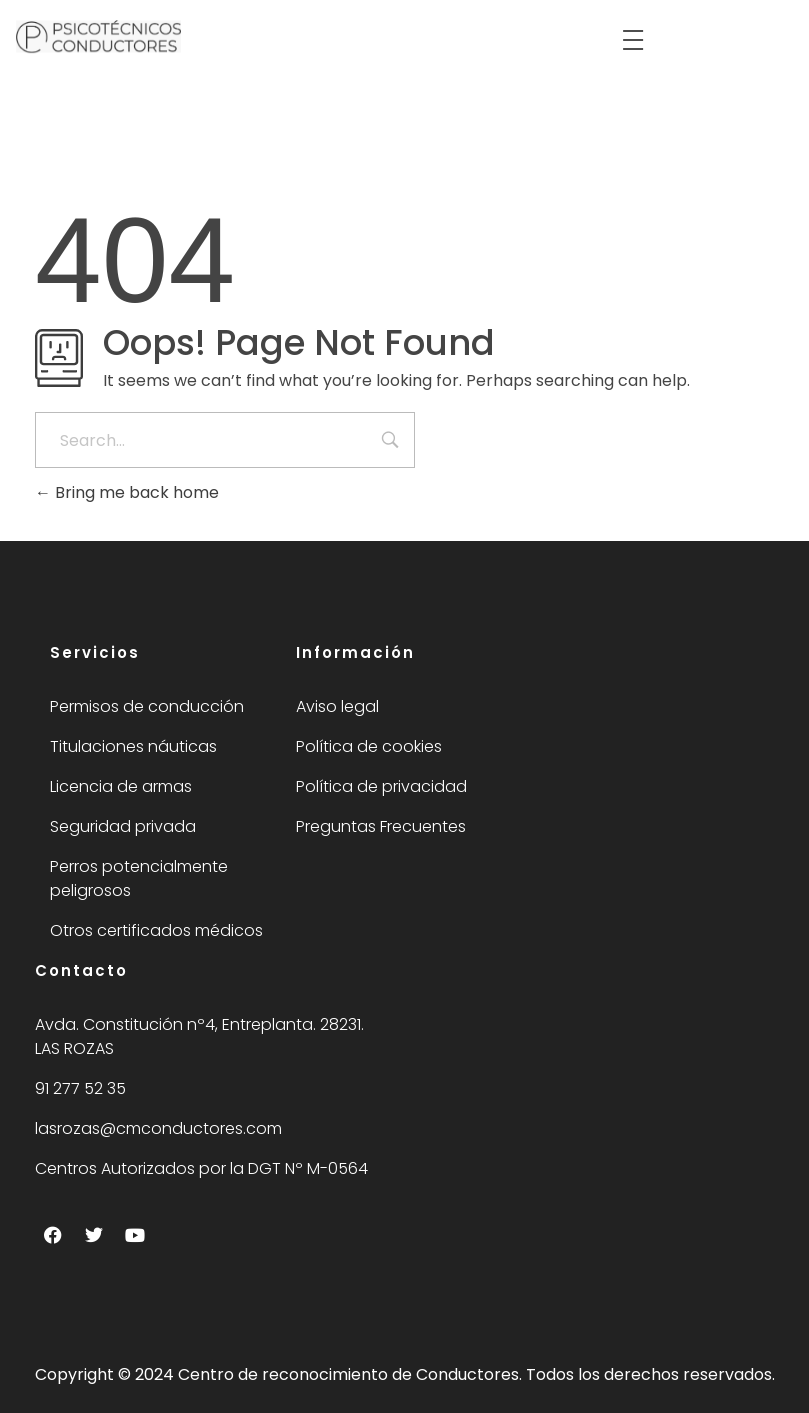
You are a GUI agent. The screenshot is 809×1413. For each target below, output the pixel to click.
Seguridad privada (123, 826)
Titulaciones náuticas (133, 746)
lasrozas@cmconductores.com (158, 1128)
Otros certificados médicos (156, 930)
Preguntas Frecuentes (381, 826)
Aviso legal (337, 706)
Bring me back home (127, 492)
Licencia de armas (121, 786)
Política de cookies (369, 746)
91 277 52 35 (80, 1088)
